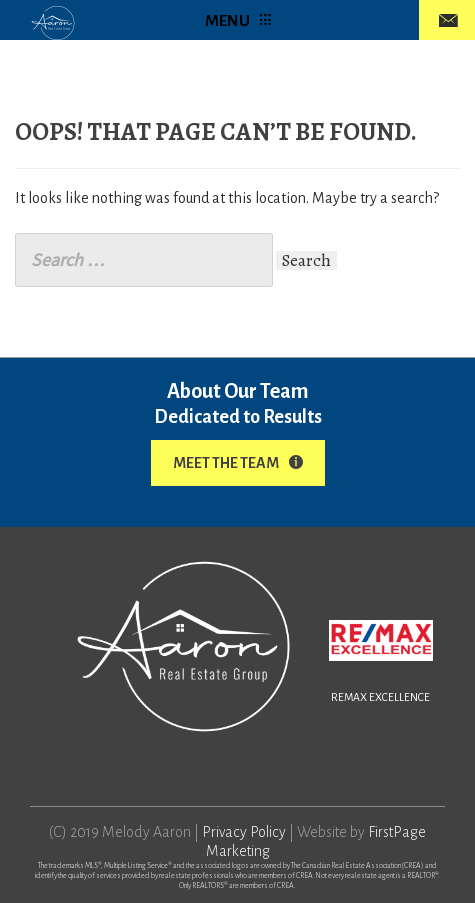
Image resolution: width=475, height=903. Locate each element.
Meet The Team (238, 463)
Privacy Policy (244, 832)
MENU (238, 20)
